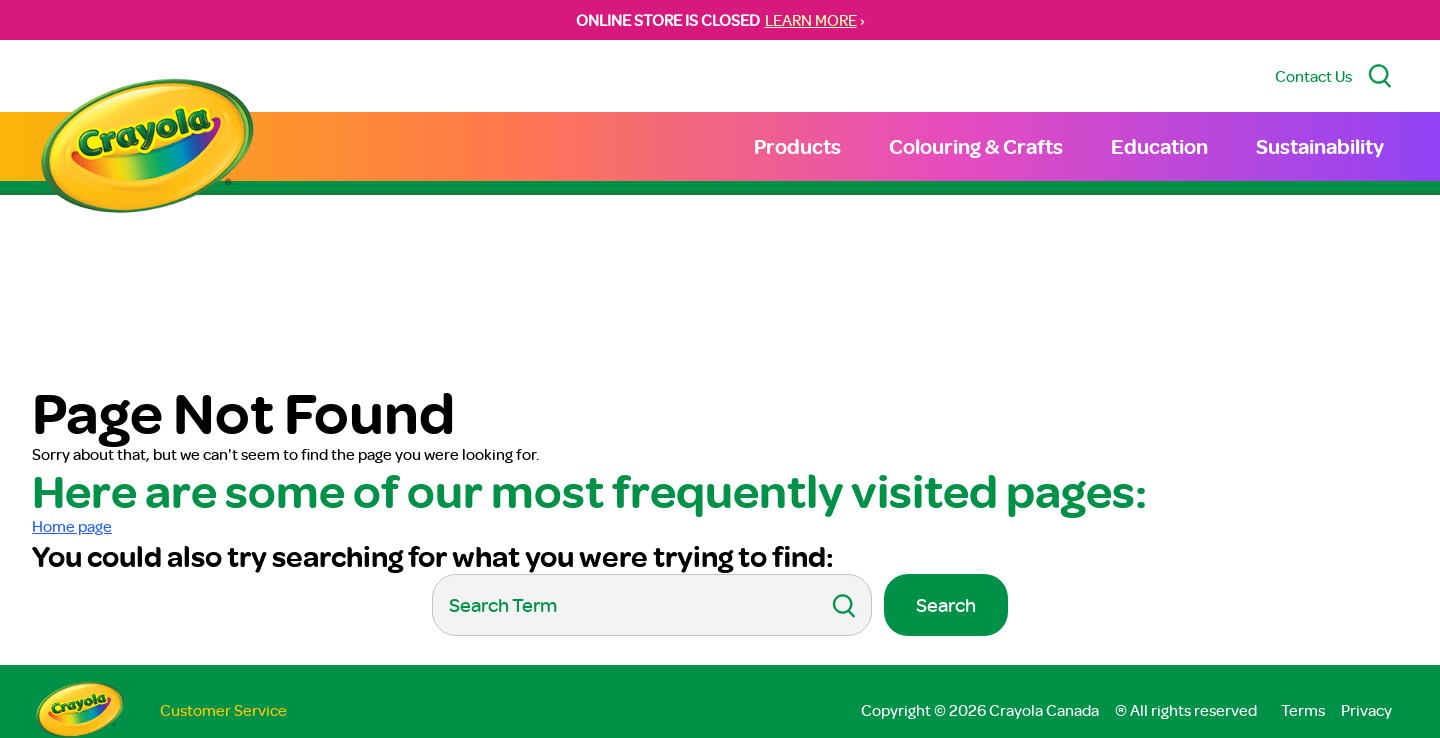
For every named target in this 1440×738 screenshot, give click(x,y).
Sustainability (1320, 146)
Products (797, 146)
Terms (1303, 710)
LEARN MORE (811, 20)
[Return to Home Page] (147, 148)
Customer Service (223, 710)
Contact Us (1313, 76)
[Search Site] (1380, 76)
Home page (72, 526)
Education (1159, 146)
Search (946, 604)
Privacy (1366, 710)
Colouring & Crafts (976, 146)
